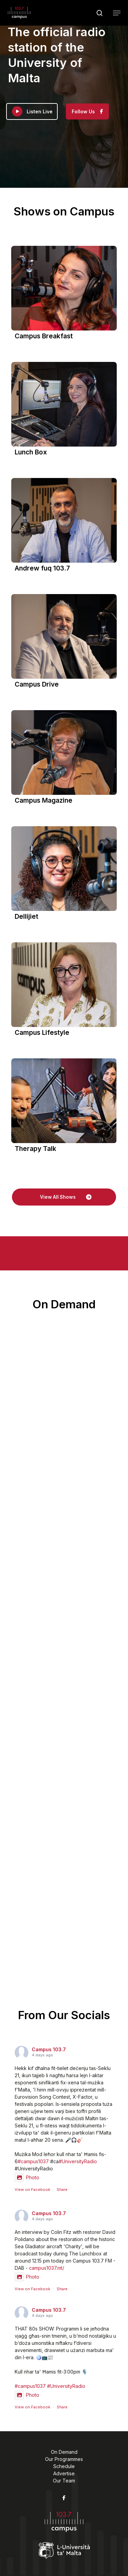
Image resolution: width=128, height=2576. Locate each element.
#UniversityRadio (78, 2161)
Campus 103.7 (49, 2049)
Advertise (64, 2473)
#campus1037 (33, 2161)
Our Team (64, 2480)
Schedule (64, 2466)
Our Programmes (64, 2459)
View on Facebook (32, 2189)
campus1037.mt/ (46, 2268)
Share (62, 2189)
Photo (27, 2177)
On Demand (64, 2452)
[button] (116, 13)
